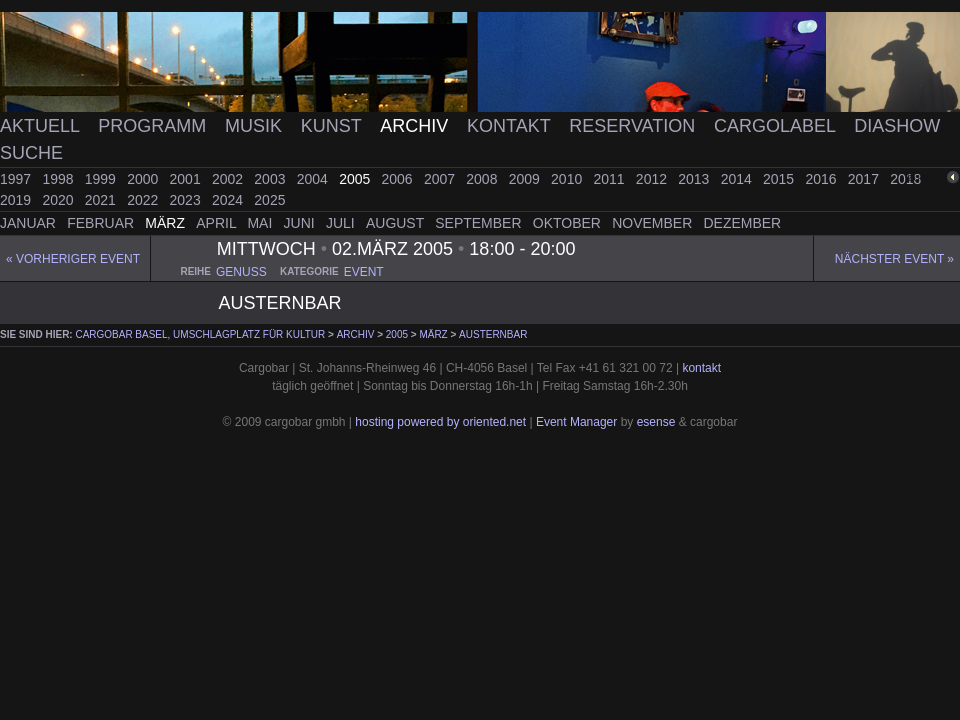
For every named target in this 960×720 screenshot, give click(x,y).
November (654, 223)
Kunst (334, 126)
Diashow (897, 126)
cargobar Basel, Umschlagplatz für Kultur (200, 334)
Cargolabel (777, 126)
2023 (187, 200)
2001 (187, 179)
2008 (483, 179)
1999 (102, 179)
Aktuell (42, 126)
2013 (695, 179)
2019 (17, 200)
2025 (269, 200)
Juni (301, 223)
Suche (31, 153)
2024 (229, 200)
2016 (822, 179)
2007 (441, 179)
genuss (241, 272)
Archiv (416, 126)
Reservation (634, 126)
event (364, 272)
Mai (261, 223)
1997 (17, 179)
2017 (865, 179)
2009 (526, 179)
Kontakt (511, 126)
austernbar (493, 334)
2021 (102, 200)
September (480, 223)
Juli (342, 223)
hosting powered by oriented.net (440, 422)
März (167, 223)
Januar (30, 223)
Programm (154, 126)
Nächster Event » (894, 259)
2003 (271, 179)
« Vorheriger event (73, 259)
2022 (144, 200)
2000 (144, 179)
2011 (610, 179)
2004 (314, 179)
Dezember (743, 223)
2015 (780, 179)
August (397, 223)
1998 (59, 179)
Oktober (569, 223)
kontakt (701, 368)
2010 (568, 179)
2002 (229, 179)
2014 (738, 179)
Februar (102, 223)
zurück (927, 177)
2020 (59, 200)
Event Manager (576, 422)
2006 (399, 179)
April (218, 223)
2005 (356, 179)
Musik (256, 126)
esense (656, 422)
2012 (653, 179)
